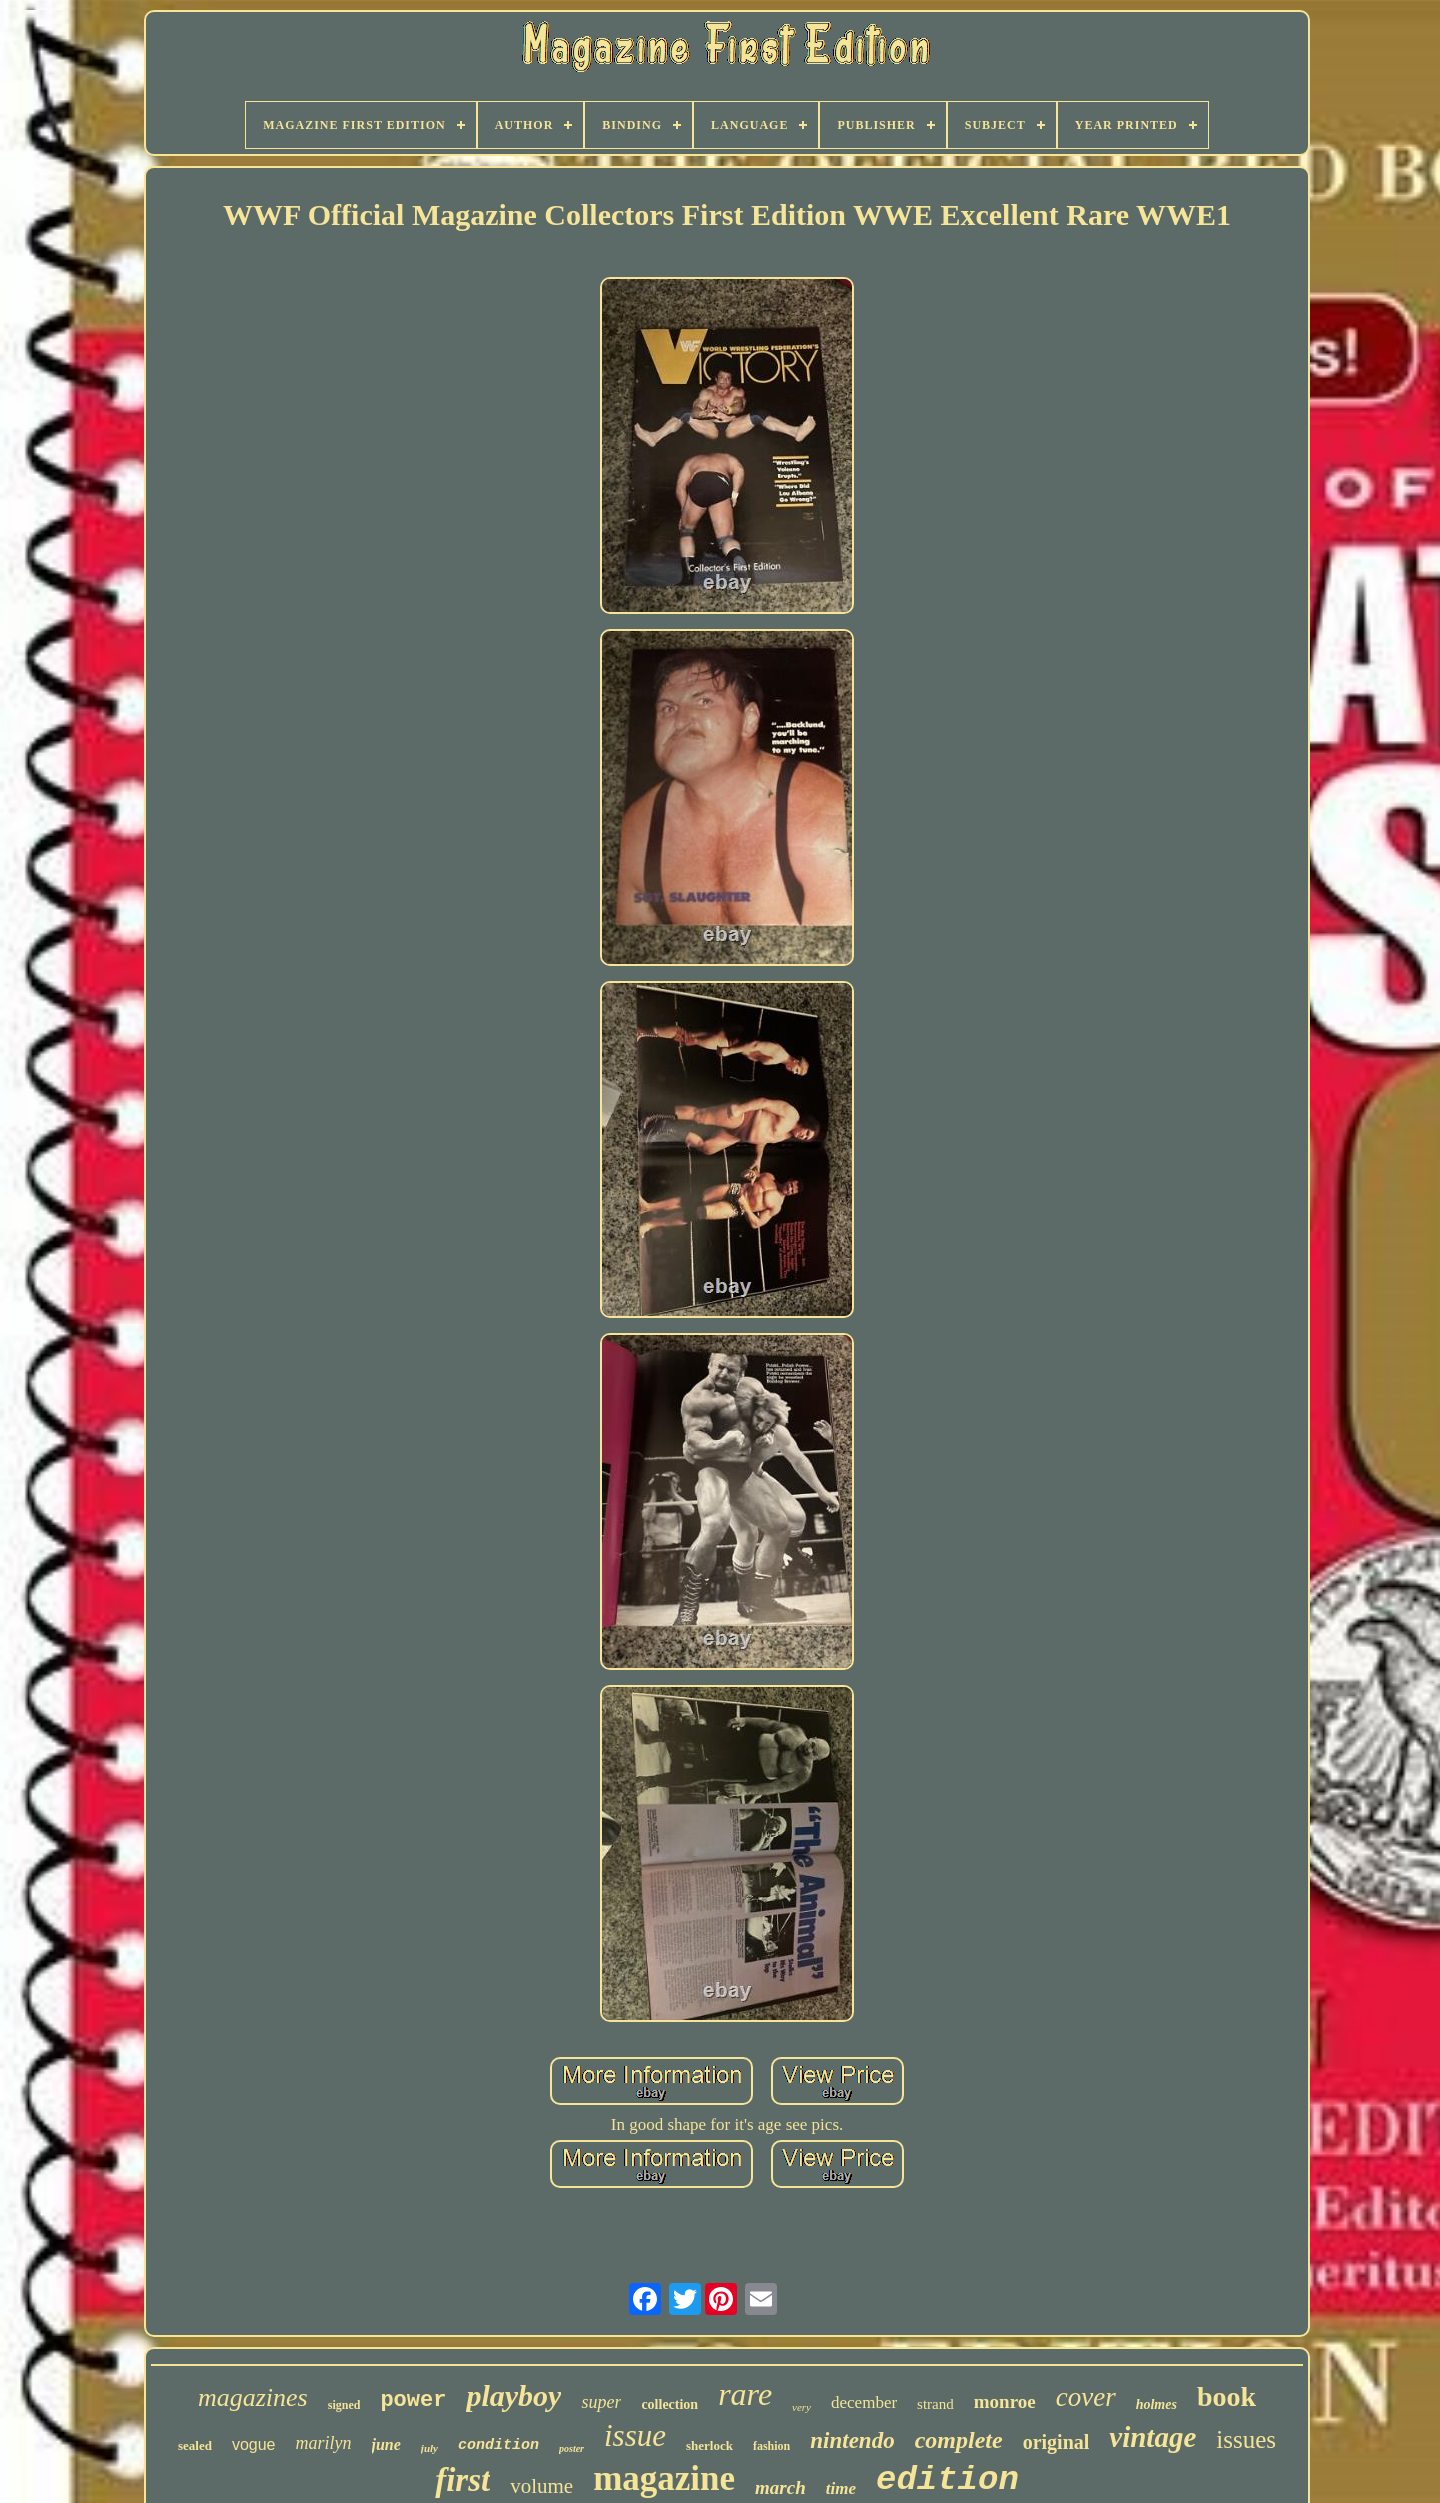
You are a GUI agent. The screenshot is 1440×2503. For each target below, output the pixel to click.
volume (541, 2486)
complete (959, 2440)
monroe (1005, 2401)
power (413, 2400)
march (780, 2487)
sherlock (709, 2445)
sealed (195, 2445)
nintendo (852, 2440)
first (462, 2480)
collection (669, 2404)
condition (498, 2445)
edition (947, 2480)
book (1226, 2396)
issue (635, 2435)
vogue (254, 2444)
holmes (1156, 2404)
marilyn (324, 2443)
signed (344, 2405)
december (864, 2402)
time (841, 2488)
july (429, 2448)
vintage (1152, 2437)
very (801, 2407)
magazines (253, 2397)
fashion (771, 2446)
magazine (664, 2478)
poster (571, 2448)
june (386, 2444)
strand (935, 2404)
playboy (513, 2395)
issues (1246, 2439)
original (1056, 2442)
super (601, 2402)
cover (1086, 2397)
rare (745, 2394)
